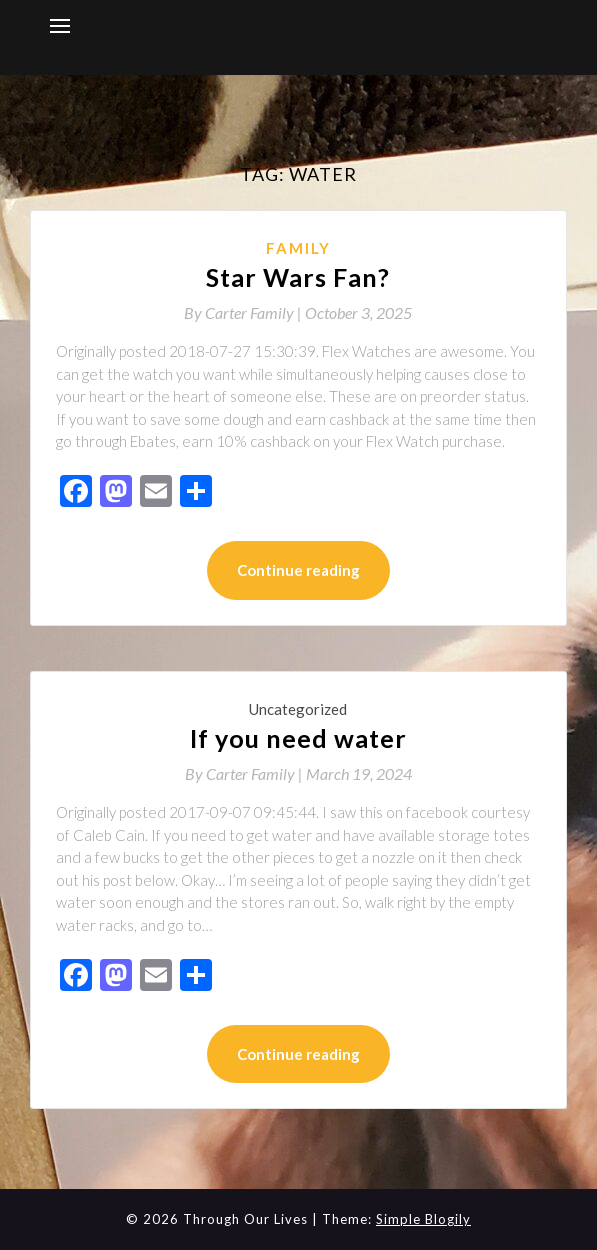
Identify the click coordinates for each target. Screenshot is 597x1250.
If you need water (298, 738)
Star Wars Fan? (298, 277)
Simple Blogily (423, 1219)
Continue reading (298, 570)
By (244, 312)
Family (298, 248)
